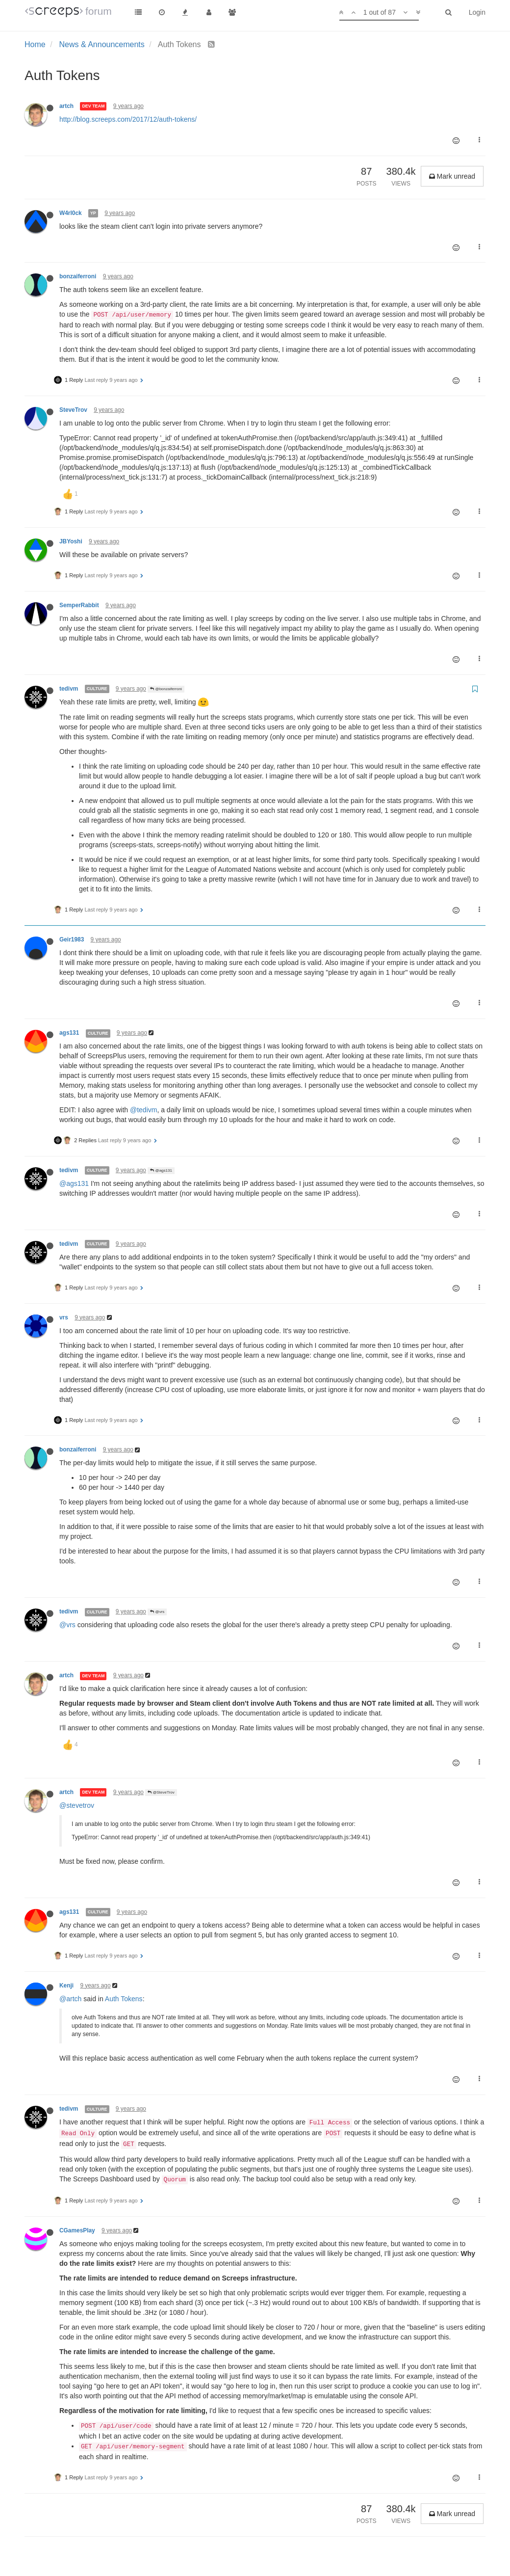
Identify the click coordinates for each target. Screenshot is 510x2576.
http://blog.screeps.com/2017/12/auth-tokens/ (128, 119)
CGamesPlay (77, 2230)
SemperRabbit (79, 605)
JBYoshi (70, 541)
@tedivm (143, 1110)
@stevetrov (76, 1805)
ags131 (69, 1032)
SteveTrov (73, 409)
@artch (70, 1999)
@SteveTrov (161, 1792)
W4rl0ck (70, 213)
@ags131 (161, 1170)
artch (66, 106)
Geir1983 (71, 939)
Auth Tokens (124, 1999)
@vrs (157, 1612)
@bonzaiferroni (166, 689)
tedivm (68, 688)
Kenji (66, 1985)
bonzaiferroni (77, 276)
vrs (63, 1317)
